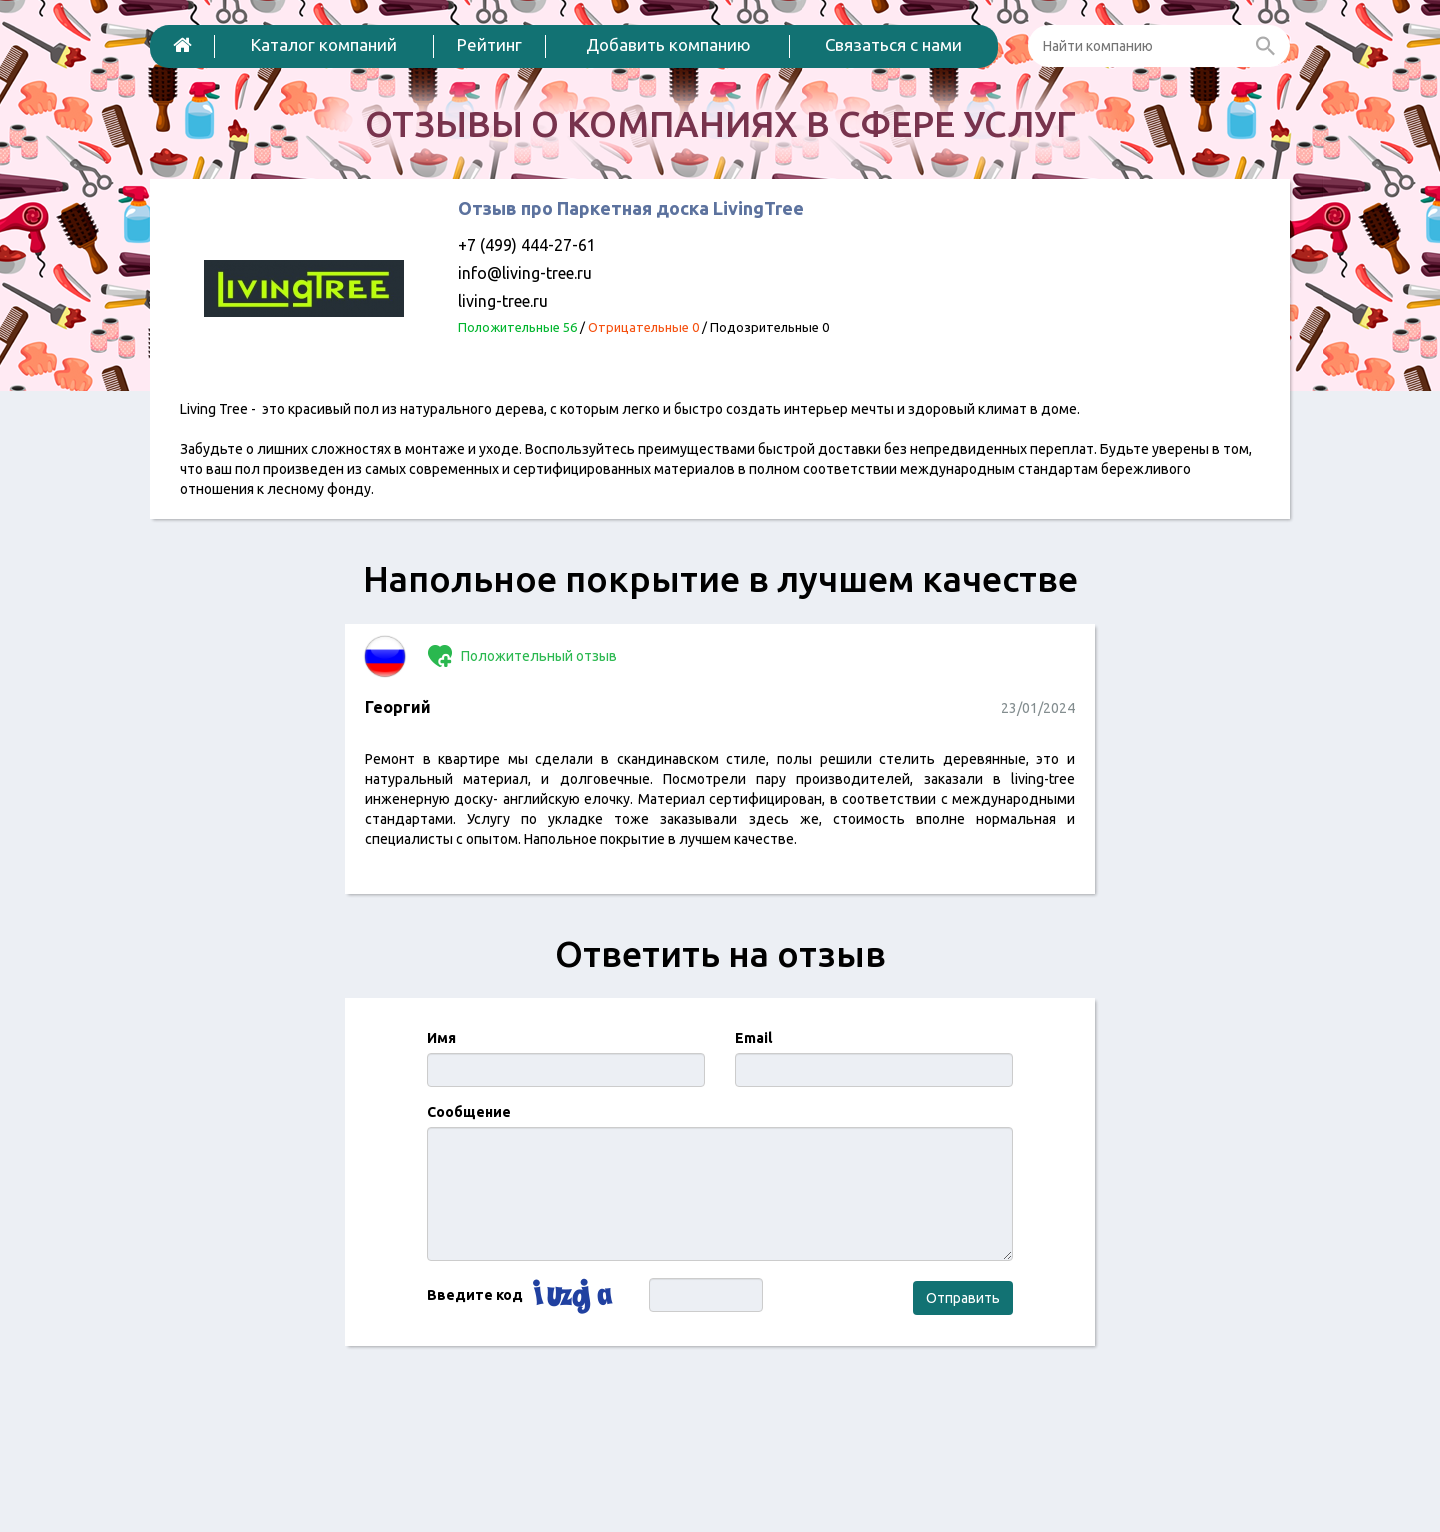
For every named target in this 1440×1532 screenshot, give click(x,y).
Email (753, 1038)
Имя (441, 1038)
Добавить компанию (668, 44)
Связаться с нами (893, 44)
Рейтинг (489, 44)
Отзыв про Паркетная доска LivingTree (631, 208)
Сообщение (469, 1112)
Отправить (963, 1298)
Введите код (475, 1295)
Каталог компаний (324, 44)
